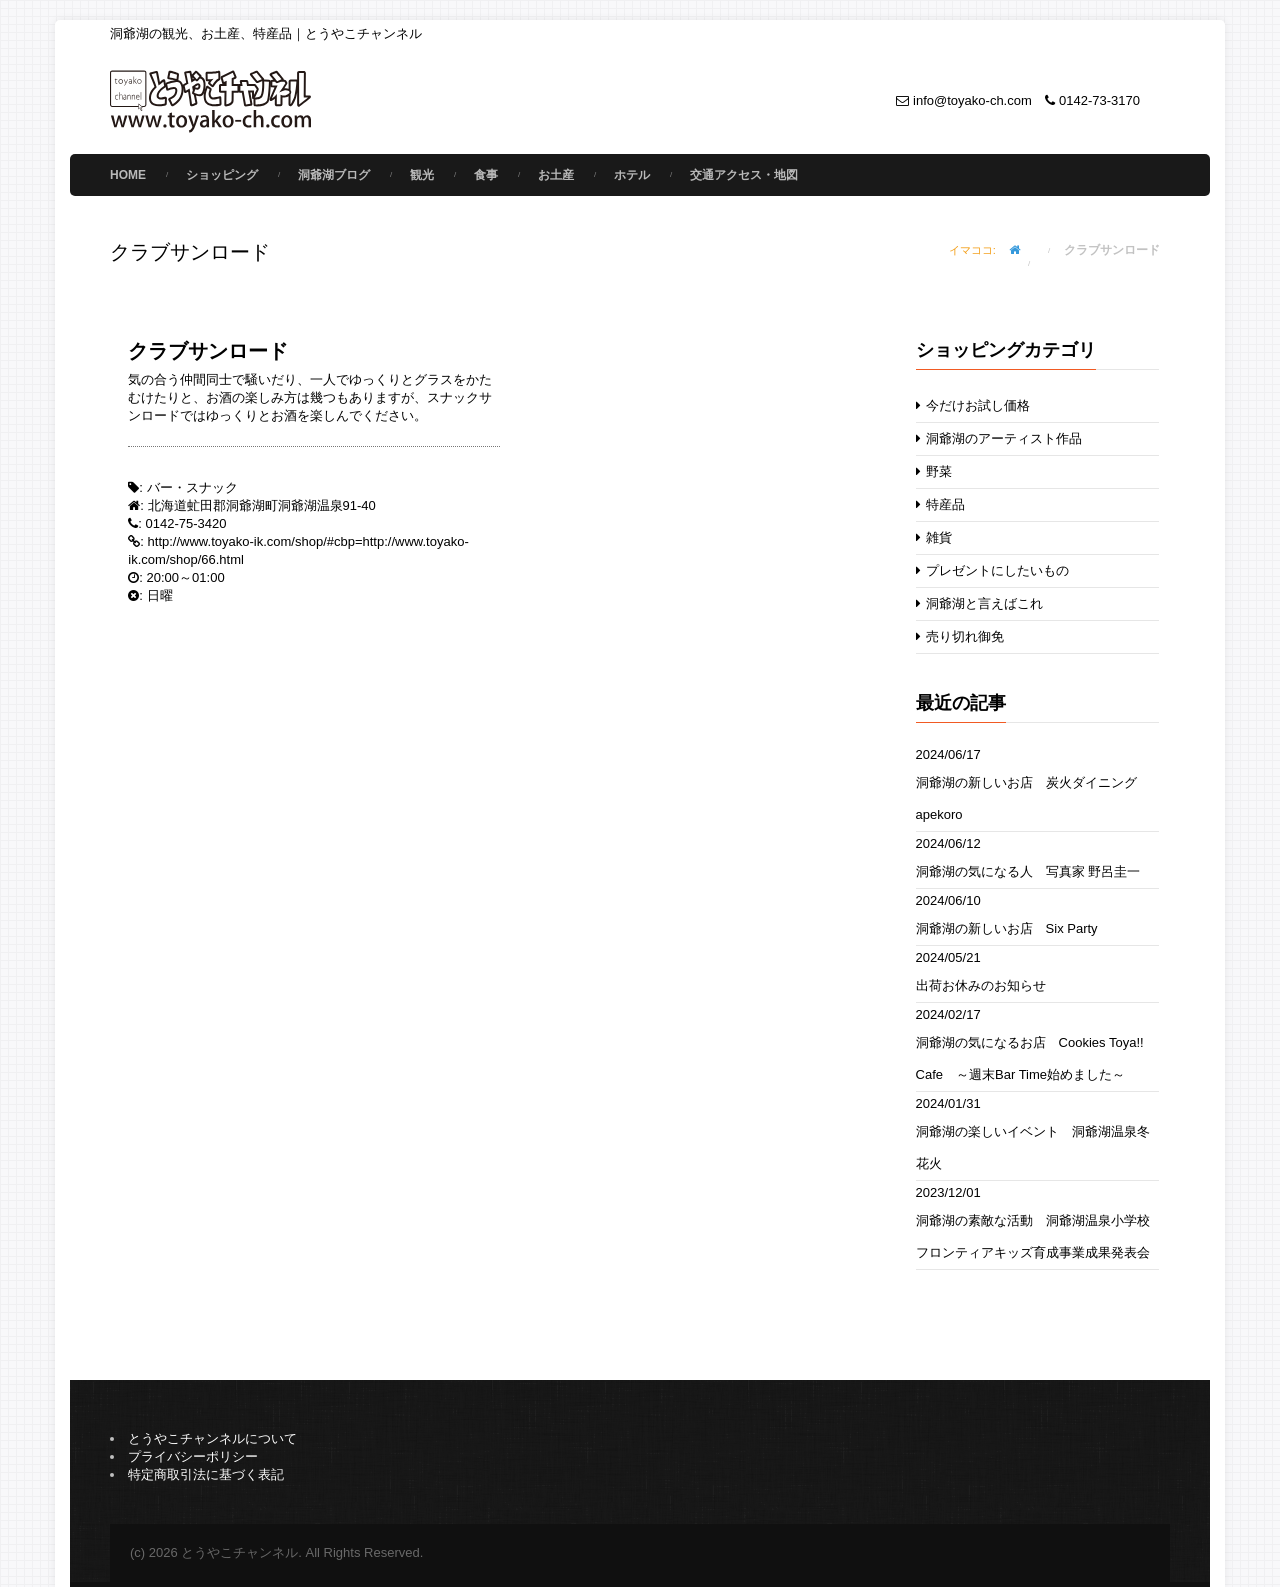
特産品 (941, 504)
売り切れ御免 (960, 636)
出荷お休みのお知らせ (981, 985)
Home (128, 175)
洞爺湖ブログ (334, 175)
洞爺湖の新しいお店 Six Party (1007, 928)
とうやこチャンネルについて (212, 1438)
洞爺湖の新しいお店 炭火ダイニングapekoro (1026, 798)
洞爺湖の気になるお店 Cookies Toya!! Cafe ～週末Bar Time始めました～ (1030, 1058)
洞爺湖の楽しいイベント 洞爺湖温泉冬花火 (1033, 1147)
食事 (486, 175)
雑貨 (934, 537)
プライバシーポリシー (193, 1456)
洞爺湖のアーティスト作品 (999, 438)
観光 (422, 175)
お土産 (556, 175)
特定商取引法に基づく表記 (206, 1474)
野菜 (934, 471)
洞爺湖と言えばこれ (980, 603)
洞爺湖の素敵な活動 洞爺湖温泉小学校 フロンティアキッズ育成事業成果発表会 (1038, 1236)
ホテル (632, 175)
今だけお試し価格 (973, 405)
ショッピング (222, 175)
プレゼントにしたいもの (993, 570)
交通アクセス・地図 (744, 175)
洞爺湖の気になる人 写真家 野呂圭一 (1028, 871)
